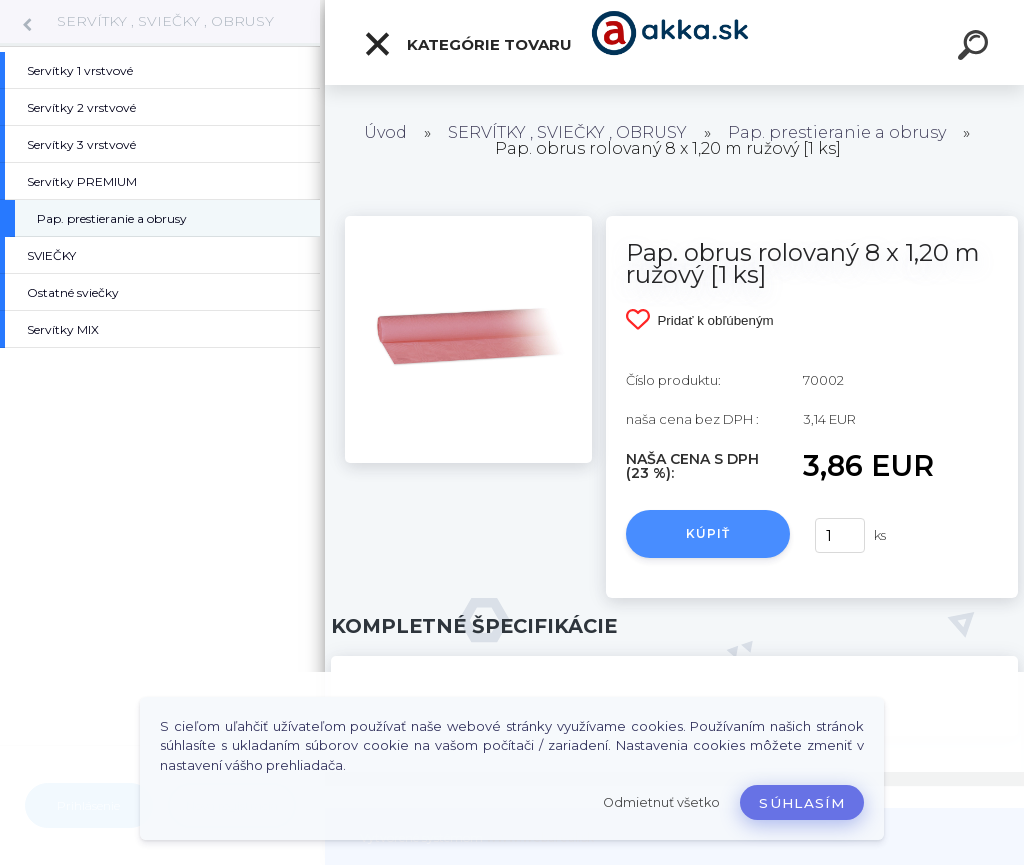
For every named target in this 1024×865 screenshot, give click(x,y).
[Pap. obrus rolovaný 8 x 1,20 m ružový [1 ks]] (468, 223)
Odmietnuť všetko (661, 802)
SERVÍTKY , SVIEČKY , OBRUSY (165, 21)
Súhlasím (802, 803)
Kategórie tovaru (467, 44)
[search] (976, 48)
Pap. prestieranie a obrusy (837, 132)
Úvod (385, 132)
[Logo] (674, 42)
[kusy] (840, 535)
